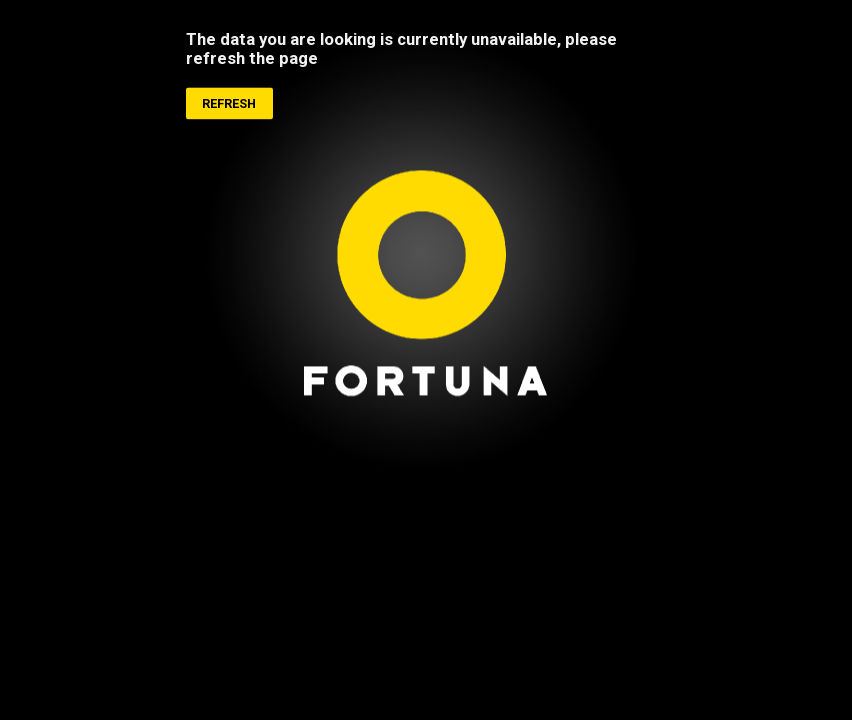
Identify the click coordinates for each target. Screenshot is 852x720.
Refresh (229, 104)
